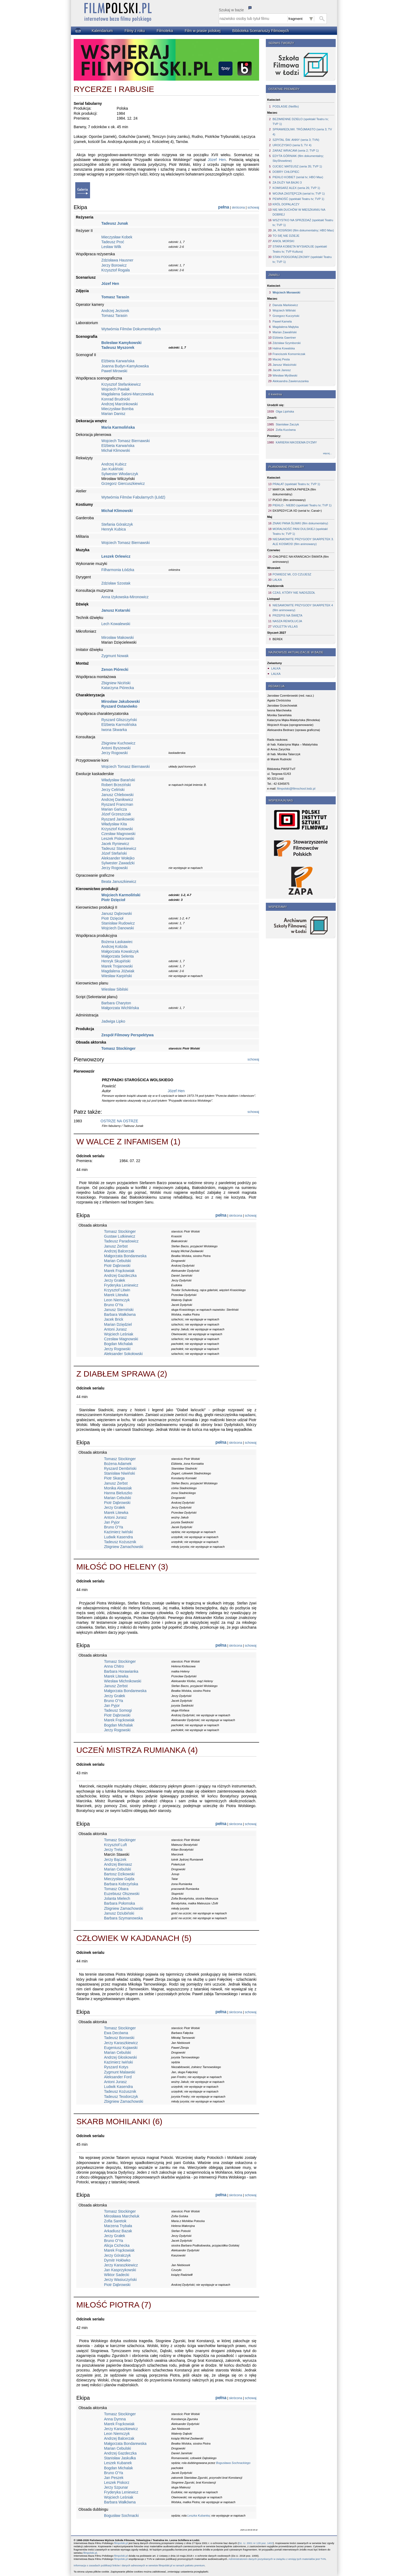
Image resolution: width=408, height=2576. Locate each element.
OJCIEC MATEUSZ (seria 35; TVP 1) (297, 166)
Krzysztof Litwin (117, 1290)
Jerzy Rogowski (114, 753)
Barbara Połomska (119, 1903)
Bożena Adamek (117, 1463)
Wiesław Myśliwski (285, 375)
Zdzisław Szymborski (286, 343)
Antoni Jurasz (115, 1329)
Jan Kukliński (112, 469)
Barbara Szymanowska (123, 1918)
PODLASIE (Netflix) (286, 106)
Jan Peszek (113, 2477)
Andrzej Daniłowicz (117, 799)
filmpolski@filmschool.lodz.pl (296, 788)
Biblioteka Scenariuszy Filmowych (260, 30)
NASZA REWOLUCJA (287, 621)
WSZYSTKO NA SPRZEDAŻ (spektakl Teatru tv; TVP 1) (303, 222)
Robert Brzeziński (116, 785)
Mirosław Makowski (117, 637)
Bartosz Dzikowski (119, 1874)
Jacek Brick (113, 1319)
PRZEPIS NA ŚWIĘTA (287, 615)
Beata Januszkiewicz (118, 881)
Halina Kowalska (284, 348)
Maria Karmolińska (118, 427)
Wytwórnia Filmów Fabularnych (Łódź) (133, 497)
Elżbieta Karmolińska (119, 724)
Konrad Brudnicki (115, 399)
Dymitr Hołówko (117, 2260)
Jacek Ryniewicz (115, 843)
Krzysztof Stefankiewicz (121, 384)
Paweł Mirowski (114, 371)
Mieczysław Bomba (117, 409)
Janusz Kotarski (115, 610)
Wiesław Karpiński (116, 976)
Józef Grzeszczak (116, 814)
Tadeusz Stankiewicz (118, 848)
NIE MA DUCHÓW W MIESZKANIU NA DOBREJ (299, 212)
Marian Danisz (113, 413)
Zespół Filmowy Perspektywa (127, 1035)
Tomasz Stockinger (118, 1048)
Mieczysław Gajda (119, 1879)
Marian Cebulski (117, 1261)
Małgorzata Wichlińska (120, 1008)
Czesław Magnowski (118, 834)
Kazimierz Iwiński (118, 1532)
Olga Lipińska (285, 411)
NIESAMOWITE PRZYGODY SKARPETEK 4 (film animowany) (303, 608)
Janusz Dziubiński (119, 1913)
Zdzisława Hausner (117, 260)
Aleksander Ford (118, 2077)
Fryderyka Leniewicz (121, 1285)
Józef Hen (217, 159)
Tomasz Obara (116, 1889)
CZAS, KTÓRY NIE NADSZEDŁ (294, 592)
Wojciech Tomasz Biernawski (125, 441)
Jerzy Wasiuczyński (120, 2279)
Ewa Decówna (116, 2033)
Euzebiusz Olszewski (121, 1893)
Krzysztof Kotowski (117, 829)
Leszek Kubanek (118, 2463)
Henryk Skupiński (115, 961)
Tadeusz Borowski (119, 2038)
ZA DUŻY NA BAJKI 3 (287, 182)
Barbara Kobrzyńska (121, 1884)
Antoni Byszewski (116, 748)
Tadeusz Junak (114, 223)
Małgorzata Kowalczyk (120, 951)
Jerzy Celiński (112, 789)
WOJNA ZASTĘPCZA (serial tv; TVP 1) (299, 193)
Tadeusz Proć (112, 242)
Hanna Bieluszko (118, 1493)
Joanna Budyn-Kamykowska (125, 366)
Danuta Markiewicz (285, 305)
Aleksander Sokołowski (123, 1354)
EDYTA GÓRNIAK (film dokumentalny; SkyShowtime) (298, 158)
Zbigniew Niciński (115, 683)
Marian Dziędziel (118, 1324)
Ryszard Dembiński (120, 1468)
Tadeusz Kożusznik (120, 1542)
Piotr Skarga (114, 1478)
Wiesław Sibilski (114, 989)
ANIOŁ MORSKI (283, 241)
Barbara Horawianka (121, 1671)
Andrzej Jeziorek (115, 311)
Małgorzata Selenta (117, 956)
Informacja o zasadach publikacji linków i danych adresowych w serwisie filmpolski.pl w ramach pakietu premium (139, 2565)
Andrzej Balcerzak (119, 1251)
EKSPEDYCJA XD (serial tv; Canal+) (297, 510)
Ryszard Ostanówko (119, 706)
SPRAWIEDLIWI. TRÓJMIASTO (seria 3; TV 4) (302, 132)
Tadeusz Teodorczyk (121, 2096)
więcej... (327, 453)
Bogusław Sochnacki (121, 2515)
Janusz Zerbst (116, 1246)
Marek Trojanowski (117, 966)
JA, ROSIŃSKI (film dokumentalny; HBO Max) (303, 230)
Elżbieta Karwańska (117, 361)
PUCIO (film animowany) (289, 499)
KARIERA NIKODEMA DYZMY (296, 442)
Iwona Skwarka (114, 730)
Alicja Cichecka (117, 2245)
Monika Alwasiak (118, 1488)
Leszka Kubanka (198, 2515)
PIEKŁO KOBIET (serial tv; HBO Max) (298, 177)
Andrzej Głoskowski (120, 2057)
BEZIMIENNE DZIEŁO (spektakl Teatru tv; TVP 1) (301, 121)
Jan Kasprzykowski (120, 2270)
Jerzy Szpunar (116, 2487)
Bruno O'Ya (113, 1305)
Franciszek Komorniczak (289, 354)
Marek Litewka (116, 1295)
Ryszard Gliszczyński (119, 720)
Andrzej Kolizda (114, 946)
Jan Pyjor (112, 1522)
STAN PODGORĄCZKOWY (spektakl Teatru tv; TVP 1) (302, 259)
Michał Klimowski (115, 450)
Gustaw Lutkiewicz (119, 1236)
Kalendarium (102, 30)
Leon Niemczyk (117, 1300)
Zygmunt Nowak (114, 656)
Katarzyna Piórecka (117, 688)
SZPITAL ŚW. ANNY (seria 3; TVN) (296, 139)
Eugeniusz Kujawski (121, 2047)
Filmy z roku (134, 30)
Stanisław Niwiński (119, 1473)
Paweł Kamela (282, 321)
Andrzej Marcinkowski (119, 404)
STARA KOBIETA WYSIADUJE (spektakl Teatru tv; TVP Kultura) (300, 249)
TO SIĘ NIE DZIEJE (286, 235)
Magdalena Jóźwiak (117, 971)
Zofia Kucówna (286, 429)
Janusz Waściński (284, 364)
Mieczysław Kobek (116, 237)
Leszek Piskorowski (117, 838)
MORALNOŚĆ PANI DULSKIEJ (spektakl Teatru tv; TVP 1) (300, 531)
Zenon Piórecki (114, 669)
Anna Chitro (114, 1666)
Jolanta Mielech (117, 1898)
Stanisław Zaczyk (287, 424)
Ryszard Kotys (116, 2067)
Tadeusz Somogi (118, 1710)
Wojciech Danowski (117, 928)
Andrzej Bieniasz (118, 1864)
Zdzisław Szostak (115, 583)
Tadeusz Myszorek (117, 347)
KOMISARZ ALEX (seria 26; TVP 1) (296, 187)
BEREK (278, 639)
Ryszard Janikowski (117, 819)
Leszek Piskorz (116, 2482)
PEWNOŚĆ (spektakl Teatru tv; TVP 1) (298, 198)
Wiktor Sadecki (116, 2275)
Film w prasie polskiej (202, 30)
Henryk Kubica (113, 529)
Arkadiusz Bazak (118, 2231)
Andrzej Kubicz (113, 464)
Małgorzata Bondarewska (125, 1256)
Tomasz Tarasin (115, 297)
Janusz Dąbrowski (116, 913)
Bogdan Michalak (118, 1344)
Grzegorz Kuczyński (286, 315)
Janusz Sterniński (119, 1309)
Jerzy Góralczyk (117, 2255)
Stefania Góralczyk (117, 524)
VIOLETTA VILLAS (285, 626)
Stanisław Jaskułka (120, 2458)
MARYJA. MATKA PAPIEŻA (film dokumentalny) (294, 492)
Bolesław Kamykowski (121, 343)
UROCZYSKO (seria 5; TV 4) (292, 145)
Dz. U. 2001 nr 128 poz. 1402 (256, 2543)
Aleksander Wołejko (117, 858)
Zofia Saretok (115, 2221)
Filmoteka (165, 30)
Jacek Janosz (282, 370)
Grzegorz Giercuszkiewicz (123, 483)
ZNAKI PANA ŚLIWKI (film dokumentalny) (300, 523)
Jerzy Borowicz (114, 265)
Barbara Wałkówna (120, 1314)
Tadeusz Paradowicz (121, 1241)
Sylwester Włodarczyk (119, 474)
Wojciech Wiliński (284, 310)
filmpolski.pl (121, 2543)
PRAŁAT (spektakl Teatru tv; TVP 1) (296, 484)
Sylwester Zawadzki (118, 863)
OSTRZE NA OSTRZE (119, 1121)
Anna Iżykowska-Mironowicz (125, 597)
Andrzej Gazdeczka (120, 1275)
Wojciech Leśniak (118, 1334)
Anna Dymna (115, 2419)
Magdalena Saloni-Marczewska (127, 394)
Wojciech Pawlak (115, 389)
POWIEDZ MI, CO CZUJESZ (292, 574)
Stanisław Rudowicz (118, 923)
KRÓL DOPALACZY (286, 204)
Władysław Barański (118, 780)
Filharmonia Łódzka (117, 570)
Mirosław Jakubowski (120, 701)
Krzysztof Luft (115, 1845)
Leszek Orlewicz (115, 556)
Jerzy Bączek (115, 1859)
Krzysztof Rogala (115, 270)
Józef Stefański (114, 853)
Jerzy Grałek (114, 1280)
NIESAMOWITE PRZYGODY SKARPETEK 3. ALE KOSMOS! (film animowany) (303, 542)
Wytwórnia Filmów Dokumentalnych (131, 329)
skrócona (238, 207)
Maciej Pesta (281, 359)
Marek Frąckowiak (119, 1271)
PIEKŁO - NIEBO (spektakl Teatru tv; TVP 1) (302, 505)
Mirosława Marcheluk (121, 2216)
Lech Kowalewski (115, 624)
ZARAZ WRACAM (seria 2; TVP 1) (296, 150)
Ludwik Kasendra (118, 1537)
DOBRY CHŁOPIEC (286, 171)
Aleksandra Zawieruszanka (291, 381)
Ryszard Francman (117, 804)
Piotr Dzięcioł (113, 900)
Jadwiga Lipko (113, 1021)
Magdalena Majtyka (286, 326)
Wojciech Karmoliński (120, 895)
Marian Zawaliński (285, 332)
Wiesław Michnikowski (122, 1681)
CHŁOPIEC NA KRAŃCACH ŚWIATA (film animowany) (301, 559)
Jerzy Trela (113, 1849)
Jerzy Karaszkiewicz (121, 2043)
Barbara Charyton (116, 1003)
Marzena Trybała (118, 2226)
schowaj (253, 207)
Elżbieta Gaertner (284, 337)
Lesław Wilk (111, 247)
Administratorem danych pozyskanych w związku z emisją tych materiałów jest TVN (277, 2558)
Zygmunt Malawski (119, 2072)
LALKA (277, 579)
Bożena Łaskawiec (117, 942)
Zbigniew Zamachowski (123, 1547)
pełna (223, 207)
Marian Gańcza (114, 809)
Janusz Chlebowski (117, 795)
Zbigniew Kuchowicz (118, 743)
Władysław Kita (114, 824)
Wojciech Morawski (286, 292)
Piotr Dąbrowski (117, 1265)
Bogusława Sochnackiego (233, 2462)
